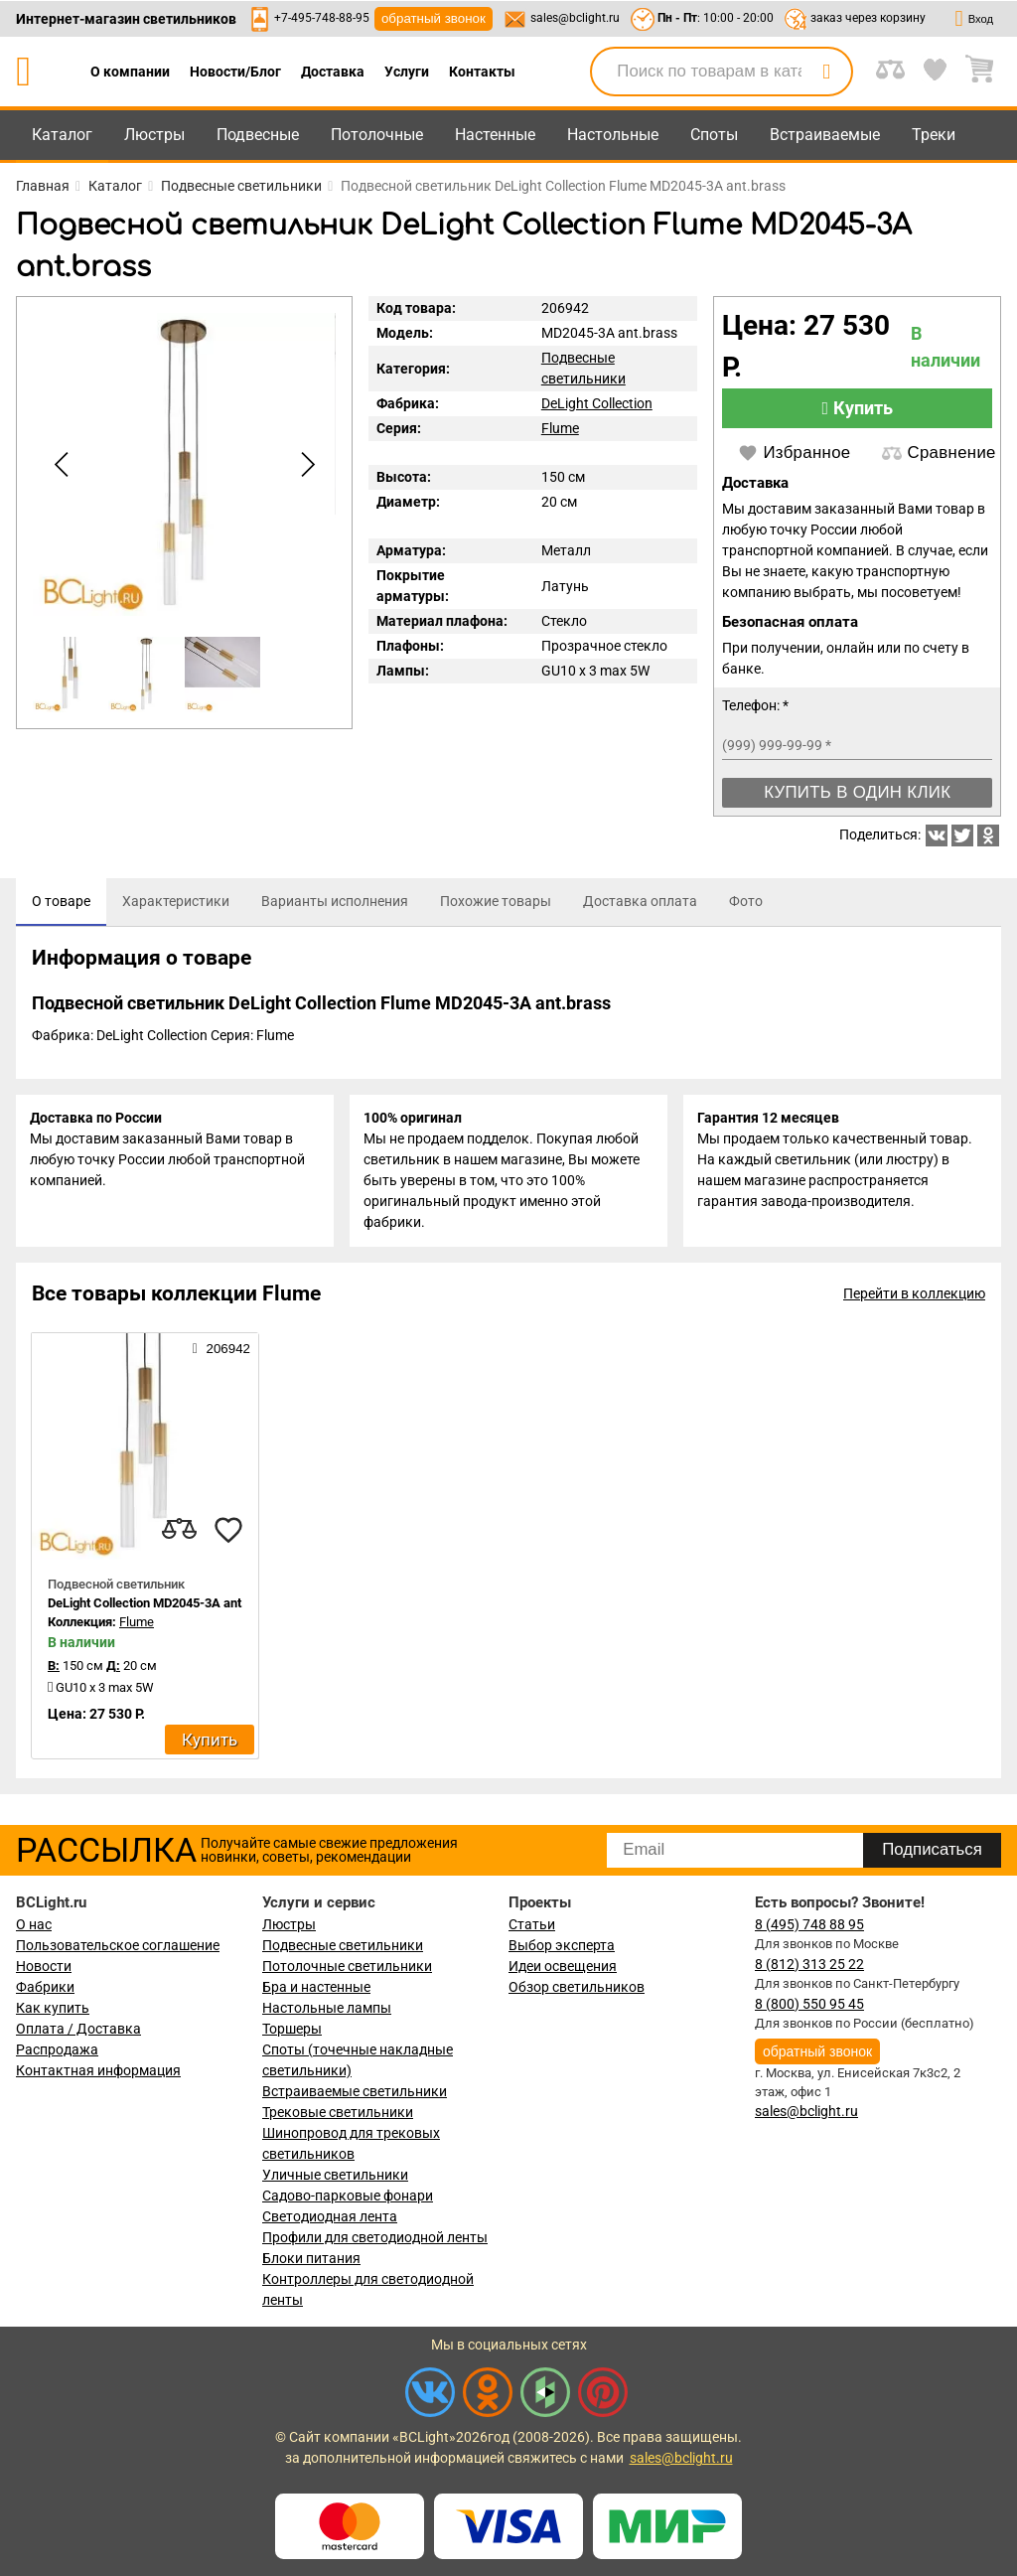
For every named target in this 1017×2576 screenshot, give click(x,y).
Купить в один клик (857, 792)
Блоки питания (311, 2258)
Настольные (612, 134)
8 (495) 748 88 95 (809, 1924)
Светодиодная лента (329, 2216)
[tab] (61, 902)
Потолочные (377, 134)
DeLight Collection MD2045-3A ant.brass (163, 1607)
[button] (304, 465)
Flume (560, 428)
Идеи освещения (562, 1966)
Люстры (154, 134)
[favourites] (228, 1535)
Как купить (52, 2008)
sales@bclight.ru (575, 18)
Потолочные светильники (347, 1966)
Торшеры (292, 2029)
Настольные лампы (326, 2008)
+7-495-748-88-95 (321, 18)
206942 (221, 1353)
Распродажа (57, 2049)
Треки (933, 134)
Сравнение (938, 453)
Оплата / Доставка (78, 2029)
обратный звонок (433, 18)
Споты (714, 134)
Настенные (495, 134)
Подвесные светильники (342, 1945)
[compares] (179, 1535)
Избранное (794, 453)
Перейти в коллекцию (914, 1298)
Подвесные (258, 134)
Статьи (531, 1924)
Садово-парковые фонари (347, 2195)
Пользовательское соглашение (117, 1945)
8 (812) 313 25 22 (809, 1964)
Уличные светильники (335, 2175)
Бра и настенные (316, 1987)
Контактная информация (98, 2070)
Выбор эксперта (561, 1945)
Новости (44, 1966)
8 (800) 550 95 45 (809, 2004)
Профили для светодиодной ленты (375, 2237)
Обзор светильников (576, 1987)
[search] (826, 71)
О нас (34, 1924)
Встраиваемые (825, 134)
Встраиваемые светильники (354, 2091)
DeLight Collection (597, 403)
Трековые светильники (337, 2112)
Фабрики (45, 1987)
